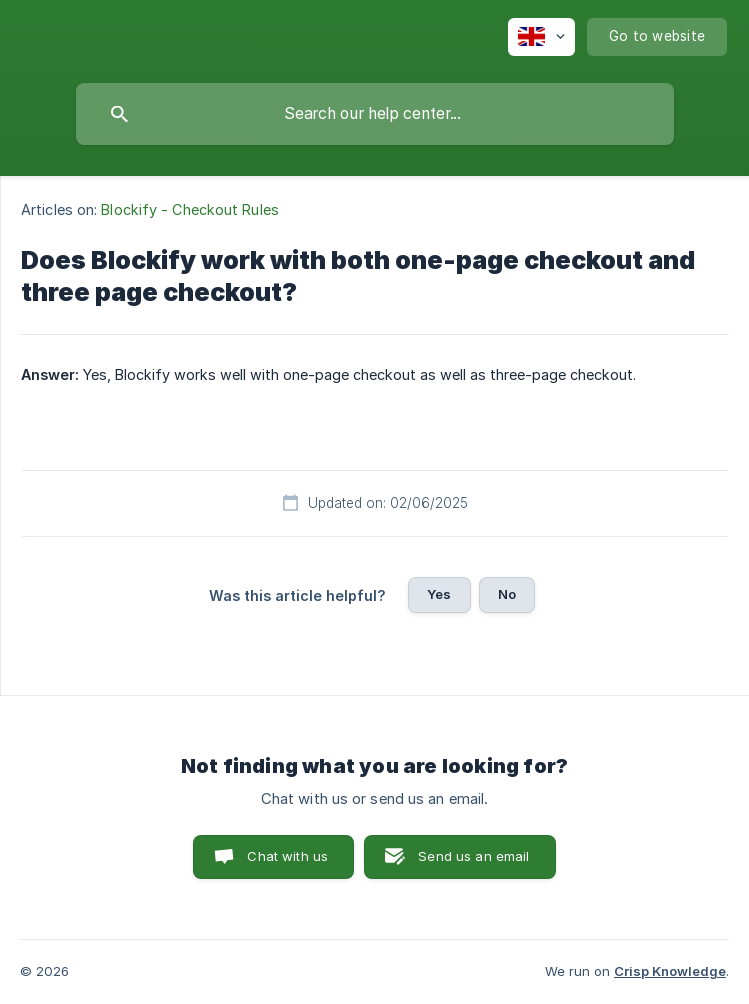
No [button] (507, 594)
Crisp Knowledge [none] (670, 971)
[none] (541, 37)
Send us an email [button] (473, 856)
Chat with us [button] (287, 856)
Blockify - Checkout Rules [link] (190, 209)
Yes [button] (439, 594)
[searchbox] (375, 114)
